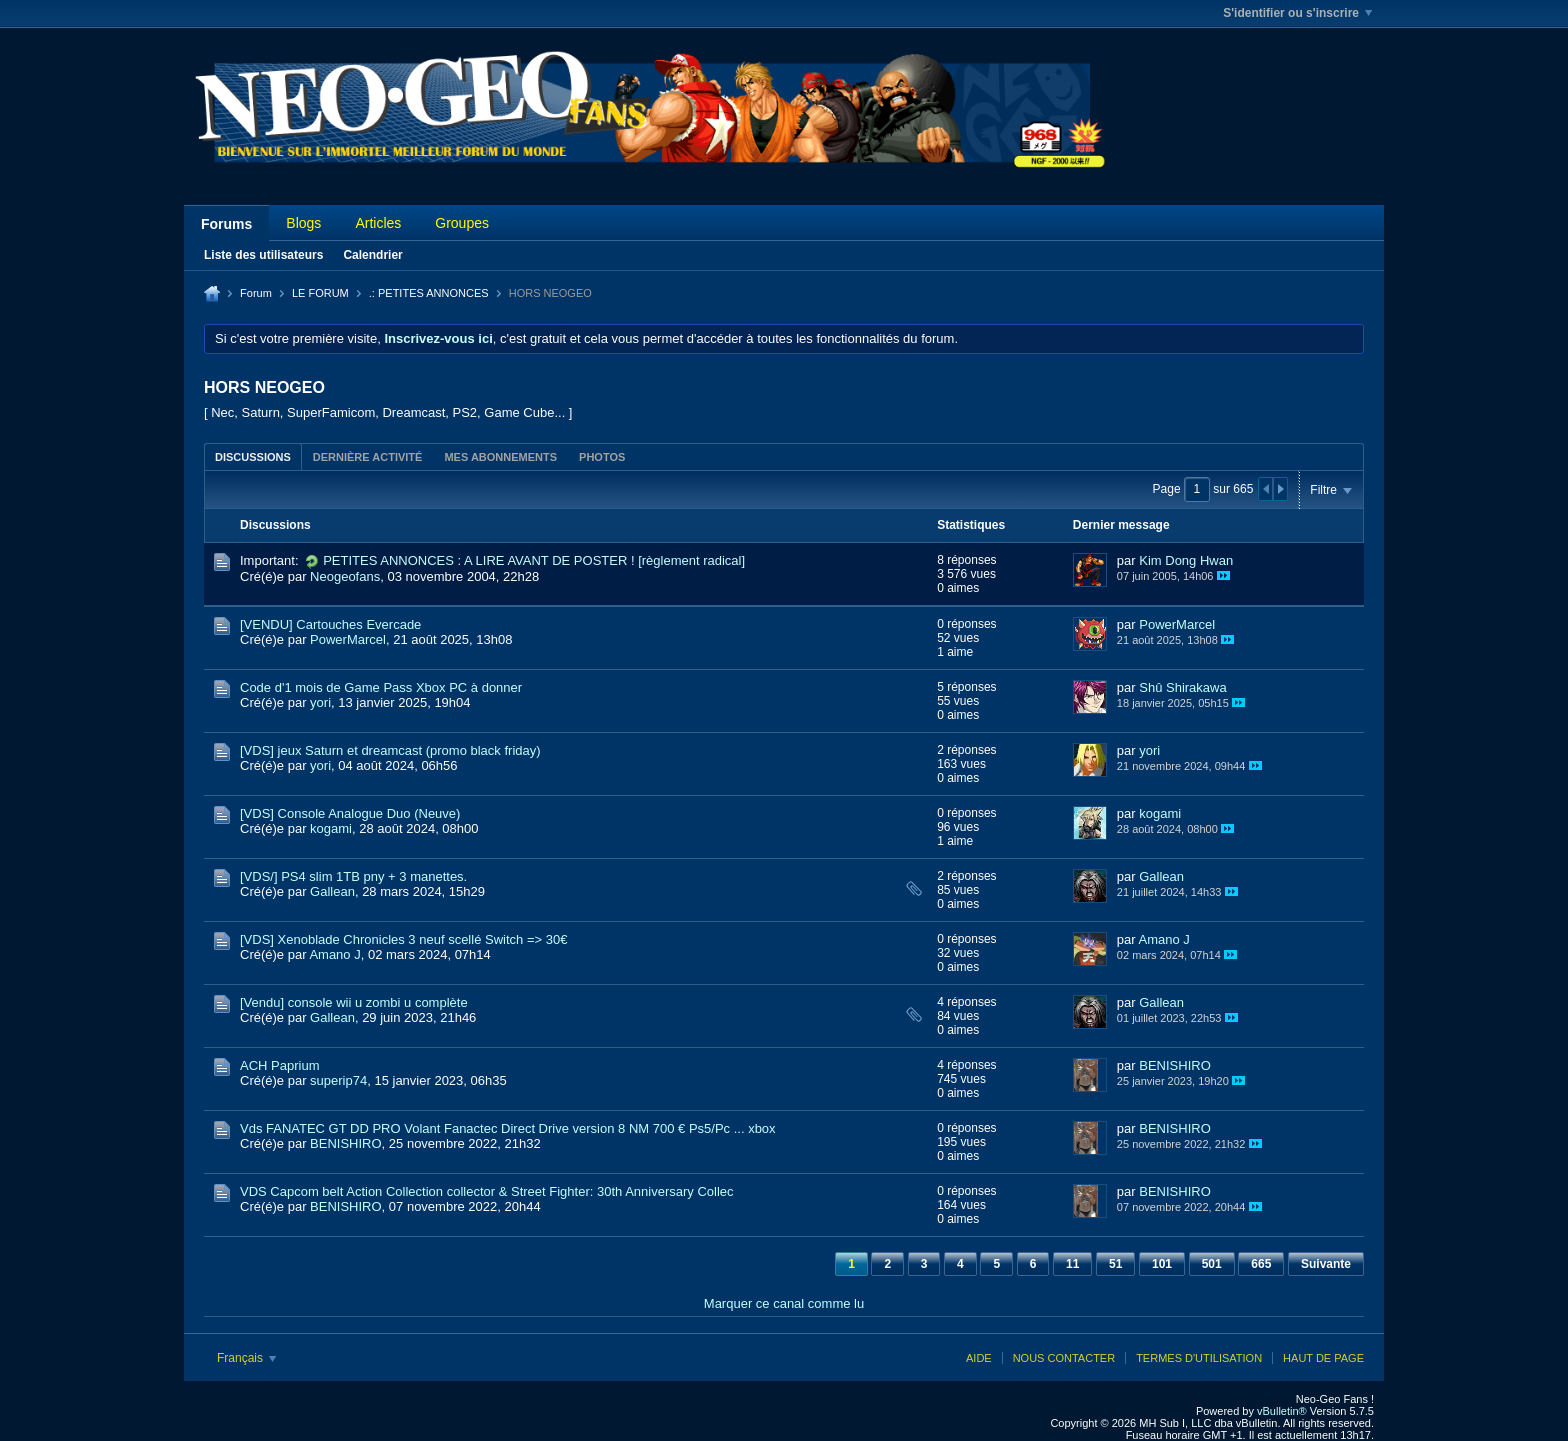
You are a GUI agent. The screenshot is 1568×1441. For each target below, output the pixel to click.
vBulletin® (1282, 1411)
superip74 (338, 1080)
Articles (378, 223)
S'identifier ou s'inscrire (1297, 13)
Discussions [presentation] (253, 457)
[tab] (253, 456)
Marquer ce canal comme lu (784, 1303)
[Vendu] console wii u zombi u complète (354, 1002)
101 (1162, 1264)
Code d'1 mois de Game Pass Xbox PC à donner (381, 687)
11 (1072, 1264)
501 (1212, 1264)
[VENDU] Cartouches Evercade (330, 624)
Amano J (334, 954)
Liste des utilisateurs (263, 255)
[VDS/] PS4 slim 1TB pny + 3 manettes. (353, 876)
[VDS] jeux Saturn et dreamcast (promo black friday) (390, 750)
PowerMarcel (348, 639)
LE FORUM (320, 293)
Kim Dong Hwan (1186, 560)
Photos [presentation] (602, 457)
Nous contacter (1064, 1358)
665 (1261, 1264)
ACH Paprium (279, 1065)
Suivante (1326, 1264)
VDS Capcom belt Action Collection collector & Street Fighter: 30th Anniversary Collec (487, 1191)
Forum (256, 293)
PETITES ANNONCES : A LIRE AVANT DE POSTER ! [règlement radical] (534, 560)
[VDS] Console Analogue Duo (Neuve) (350, 813)
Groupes (462, 223)
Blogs (303, 223)
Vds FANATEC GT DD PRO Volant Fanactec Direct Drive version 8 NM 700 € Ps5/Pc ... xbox (508, 1128)
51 (1115, 1264)
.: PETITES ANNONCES (429, 293)
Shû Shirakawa (1182, 687)
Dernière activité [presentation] (368, 457)
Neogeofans (345, 576)
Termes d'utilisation (1199, 1358)
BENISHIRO (1175, 1065)
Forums (226, 224)
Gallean (332, 891)
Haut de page (1323, 1358)
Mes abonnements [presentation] (500, 457)
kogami (331, 828)
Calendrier (372, 255)
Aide (979, 1358)
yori (320, 702)
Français (246, 1358)
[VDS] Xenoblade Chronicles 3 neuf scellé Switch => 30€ (403, 939)
